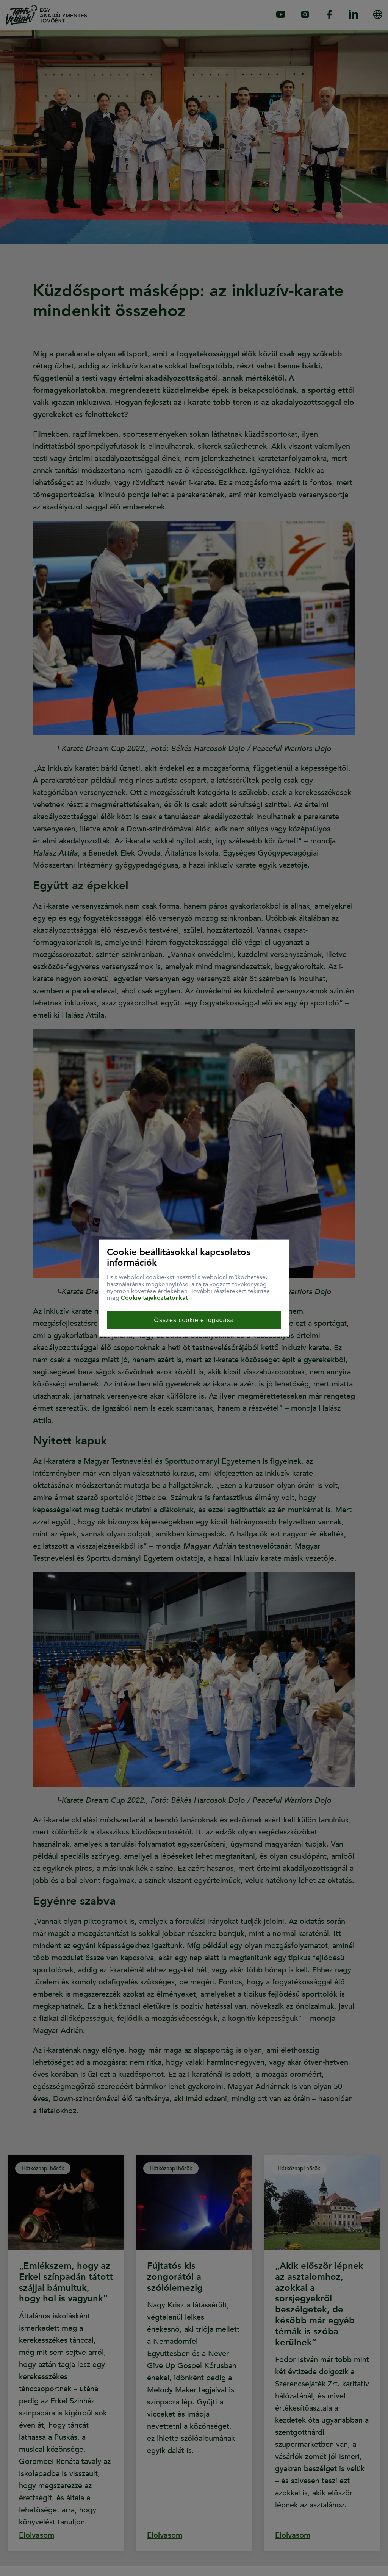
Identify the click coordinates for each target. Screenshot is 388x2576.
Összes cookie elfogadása (194, 1319)
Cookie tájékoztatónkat (154, 1298)
